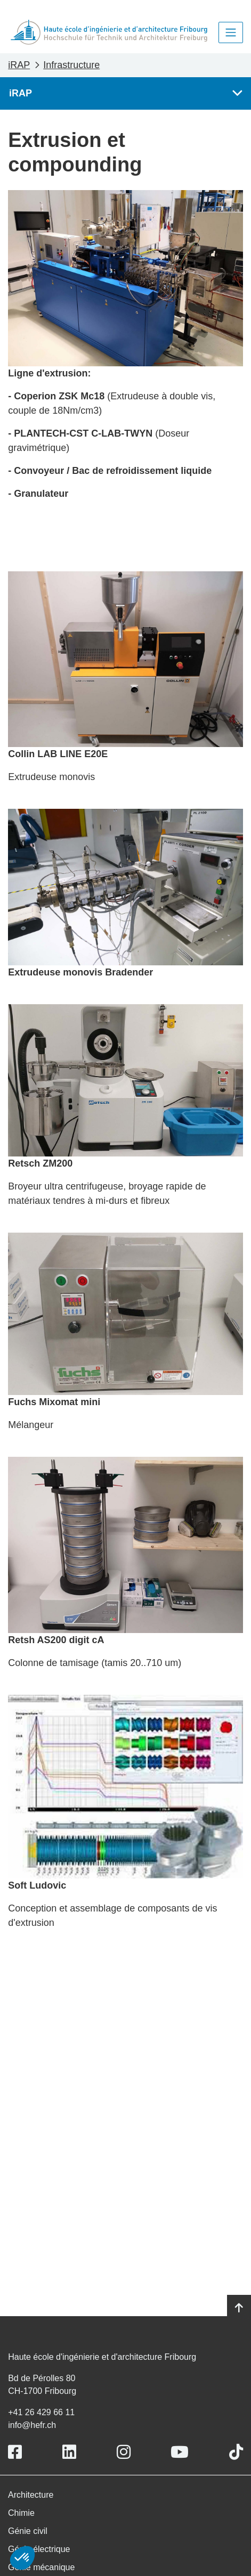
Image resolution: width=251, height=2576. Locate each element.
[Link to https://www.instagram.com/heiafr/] (124, 2452)
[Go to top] (239, 2308)
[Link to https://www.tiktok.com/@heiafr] (236, 2452)
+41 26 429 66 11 (41, 2412)
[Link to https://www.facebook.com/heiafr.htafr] (15, 2452)
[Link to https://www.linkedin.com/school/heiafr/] (69, 2452)
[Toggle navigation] (230, 32)
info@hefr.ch (32, 2425)
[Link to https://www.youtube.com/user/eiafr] (180, 2452)
